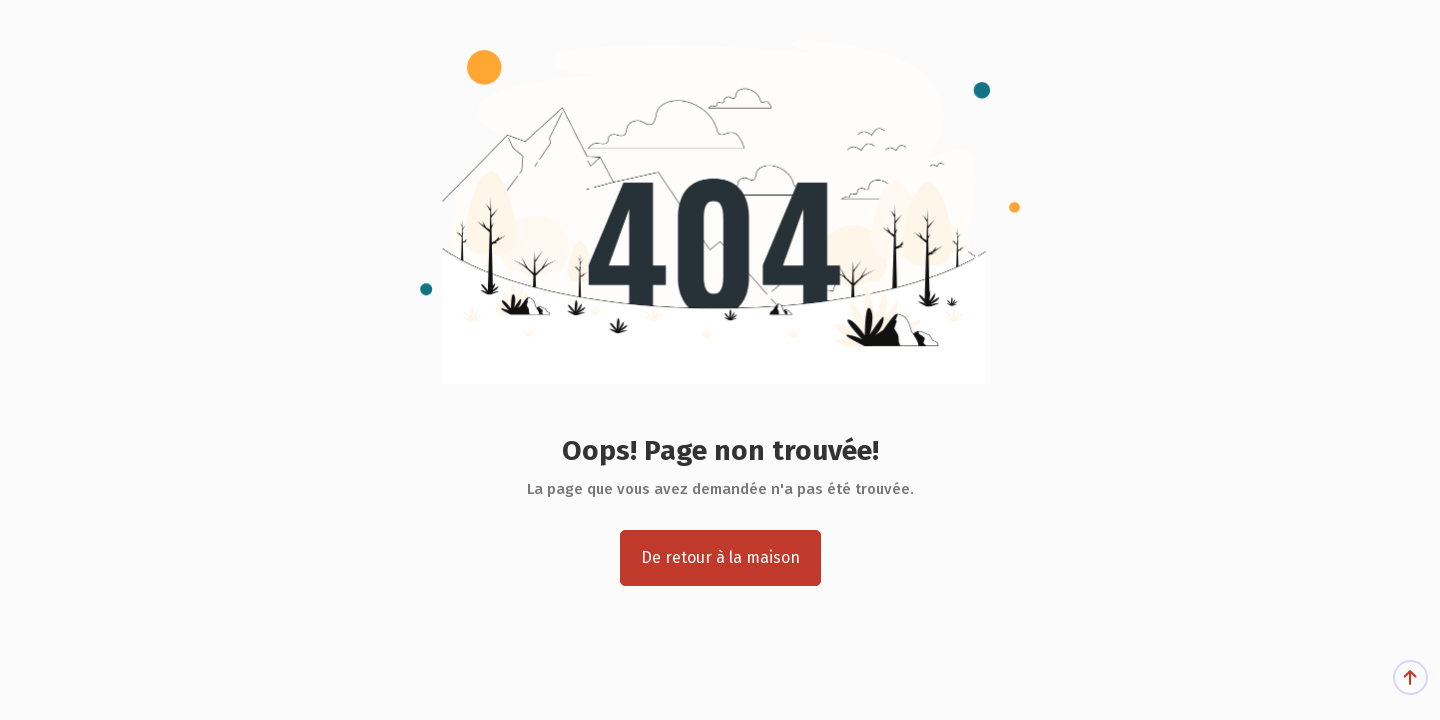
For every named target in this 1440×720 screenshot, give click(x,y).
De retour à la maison (720, 557)
